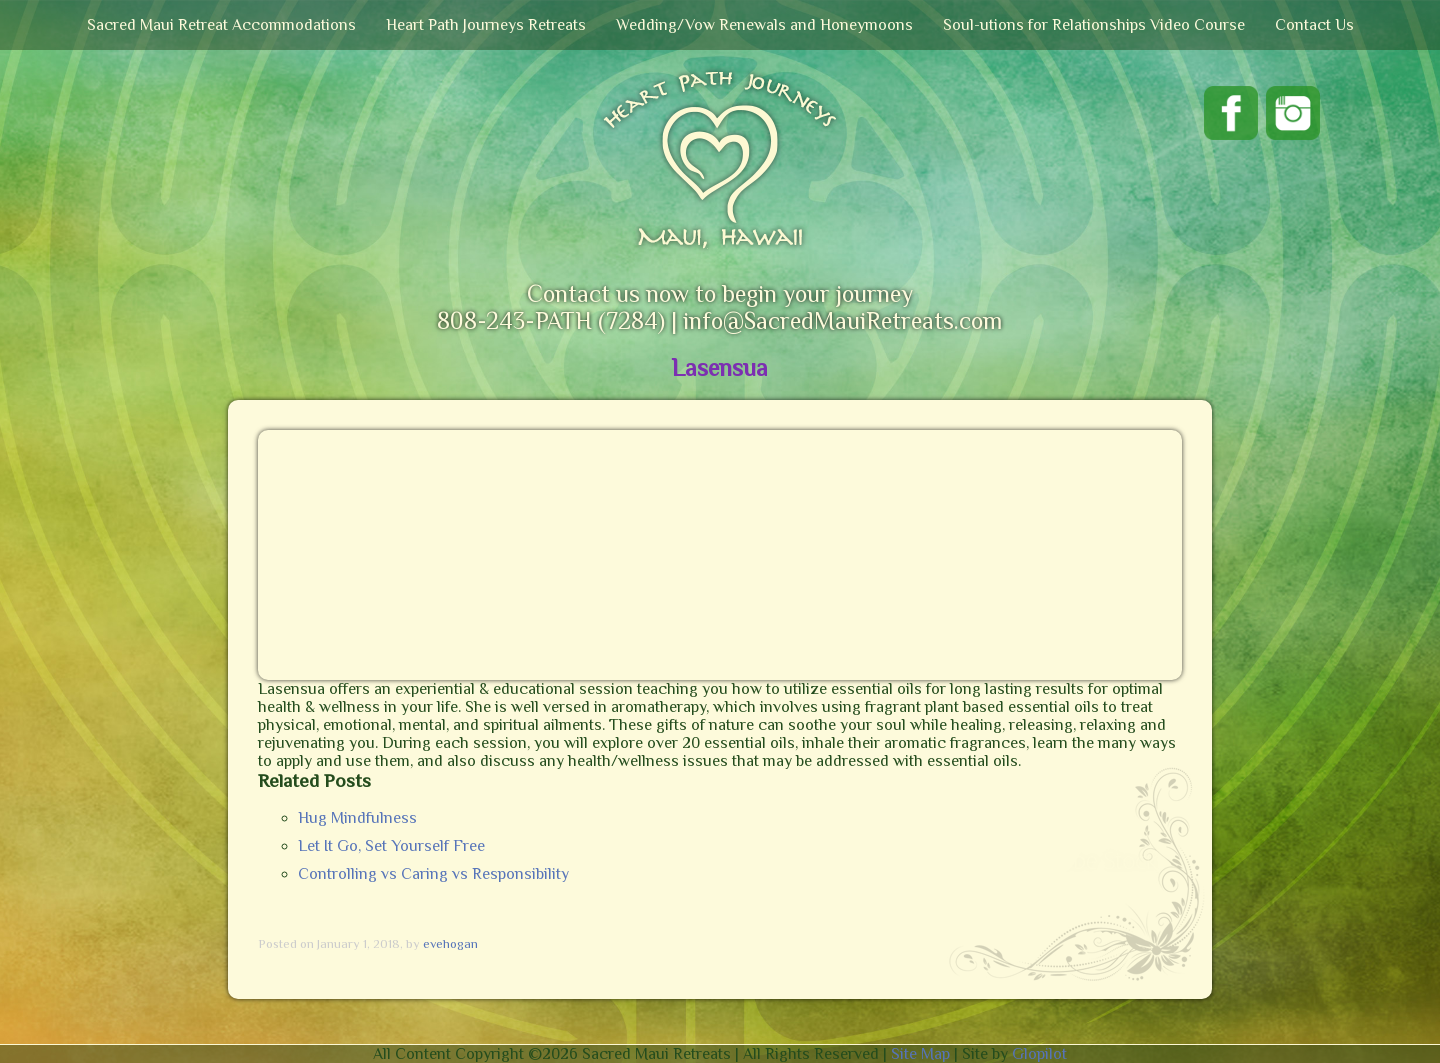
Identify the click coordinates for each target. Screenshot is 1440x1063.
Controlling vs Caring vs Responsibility (433, 874)
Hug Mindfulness (357, 818)
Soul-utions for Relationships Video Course (1094, 25)
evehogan (450, 943)
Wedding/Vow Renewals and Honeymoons (764, 25)
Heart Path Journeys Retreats (486, 25)
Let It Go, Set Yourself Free (391, 846)
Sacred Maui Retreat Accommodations (221, 25)
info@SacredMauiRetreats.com (842, 320)
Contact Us (1314, 25)
